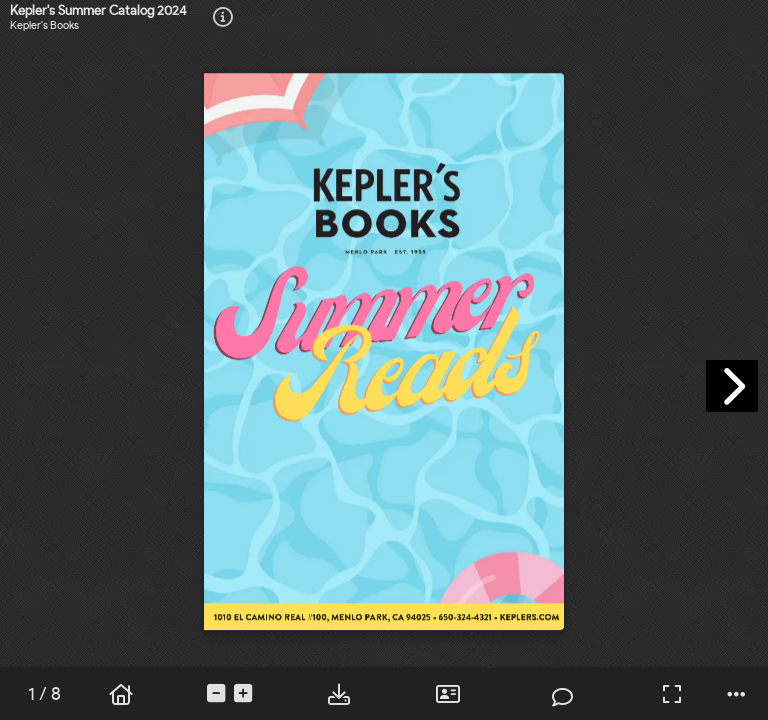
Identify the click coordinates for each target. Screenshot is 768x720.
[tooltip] (223, 18)
